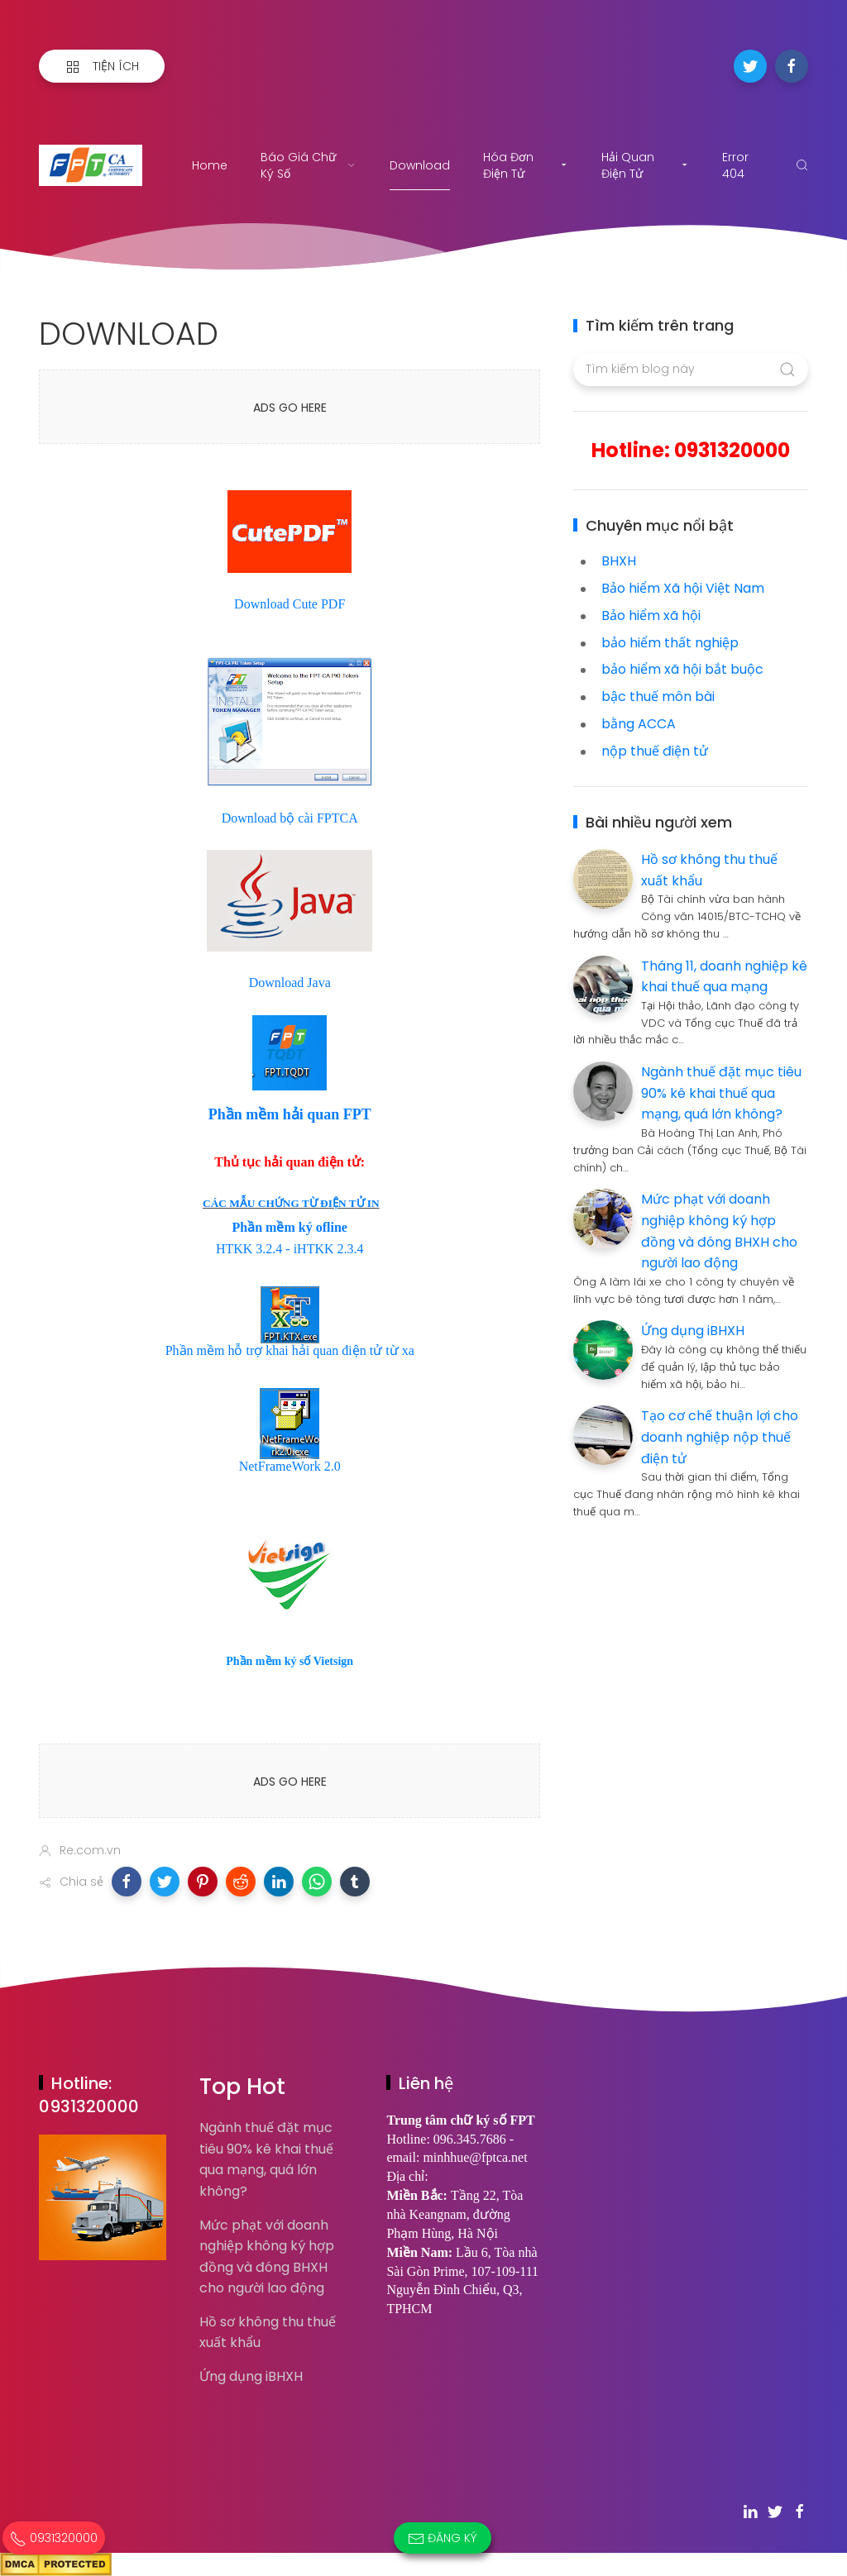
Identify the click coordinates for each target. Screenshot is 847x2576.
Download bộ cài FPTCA (290, 818)
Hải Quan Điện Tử (645, 165)
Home (209, 165)
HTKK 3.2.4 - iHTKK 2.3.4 (290, 1249)
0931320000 (54, 2538)
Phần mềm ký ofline (289, 1227)
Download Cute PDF (289, 604)
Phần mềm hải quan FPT (289, 1114)
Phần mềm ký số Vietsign (289, 1661)
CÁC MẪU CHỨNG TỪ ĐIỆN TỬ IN (291, 1203)
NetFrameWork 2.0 (290, 1466)
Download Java (290, 983)
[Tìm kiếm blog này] (690, 369)
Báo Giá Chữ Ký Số (309, 165)
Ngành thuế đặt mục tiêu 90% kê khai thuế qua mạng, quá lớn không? (721, 1092)
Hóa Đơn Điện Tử (526, 165)
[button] (126, 1881)
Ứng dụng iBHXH (692, 1330)
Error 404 (735, 165)
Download (420, 165)
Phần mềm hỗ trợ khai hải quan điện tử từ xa (289, 1350)
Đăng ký (442, 2538)
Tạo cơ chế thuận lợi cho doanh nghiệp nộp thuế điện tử (719, 1436)
